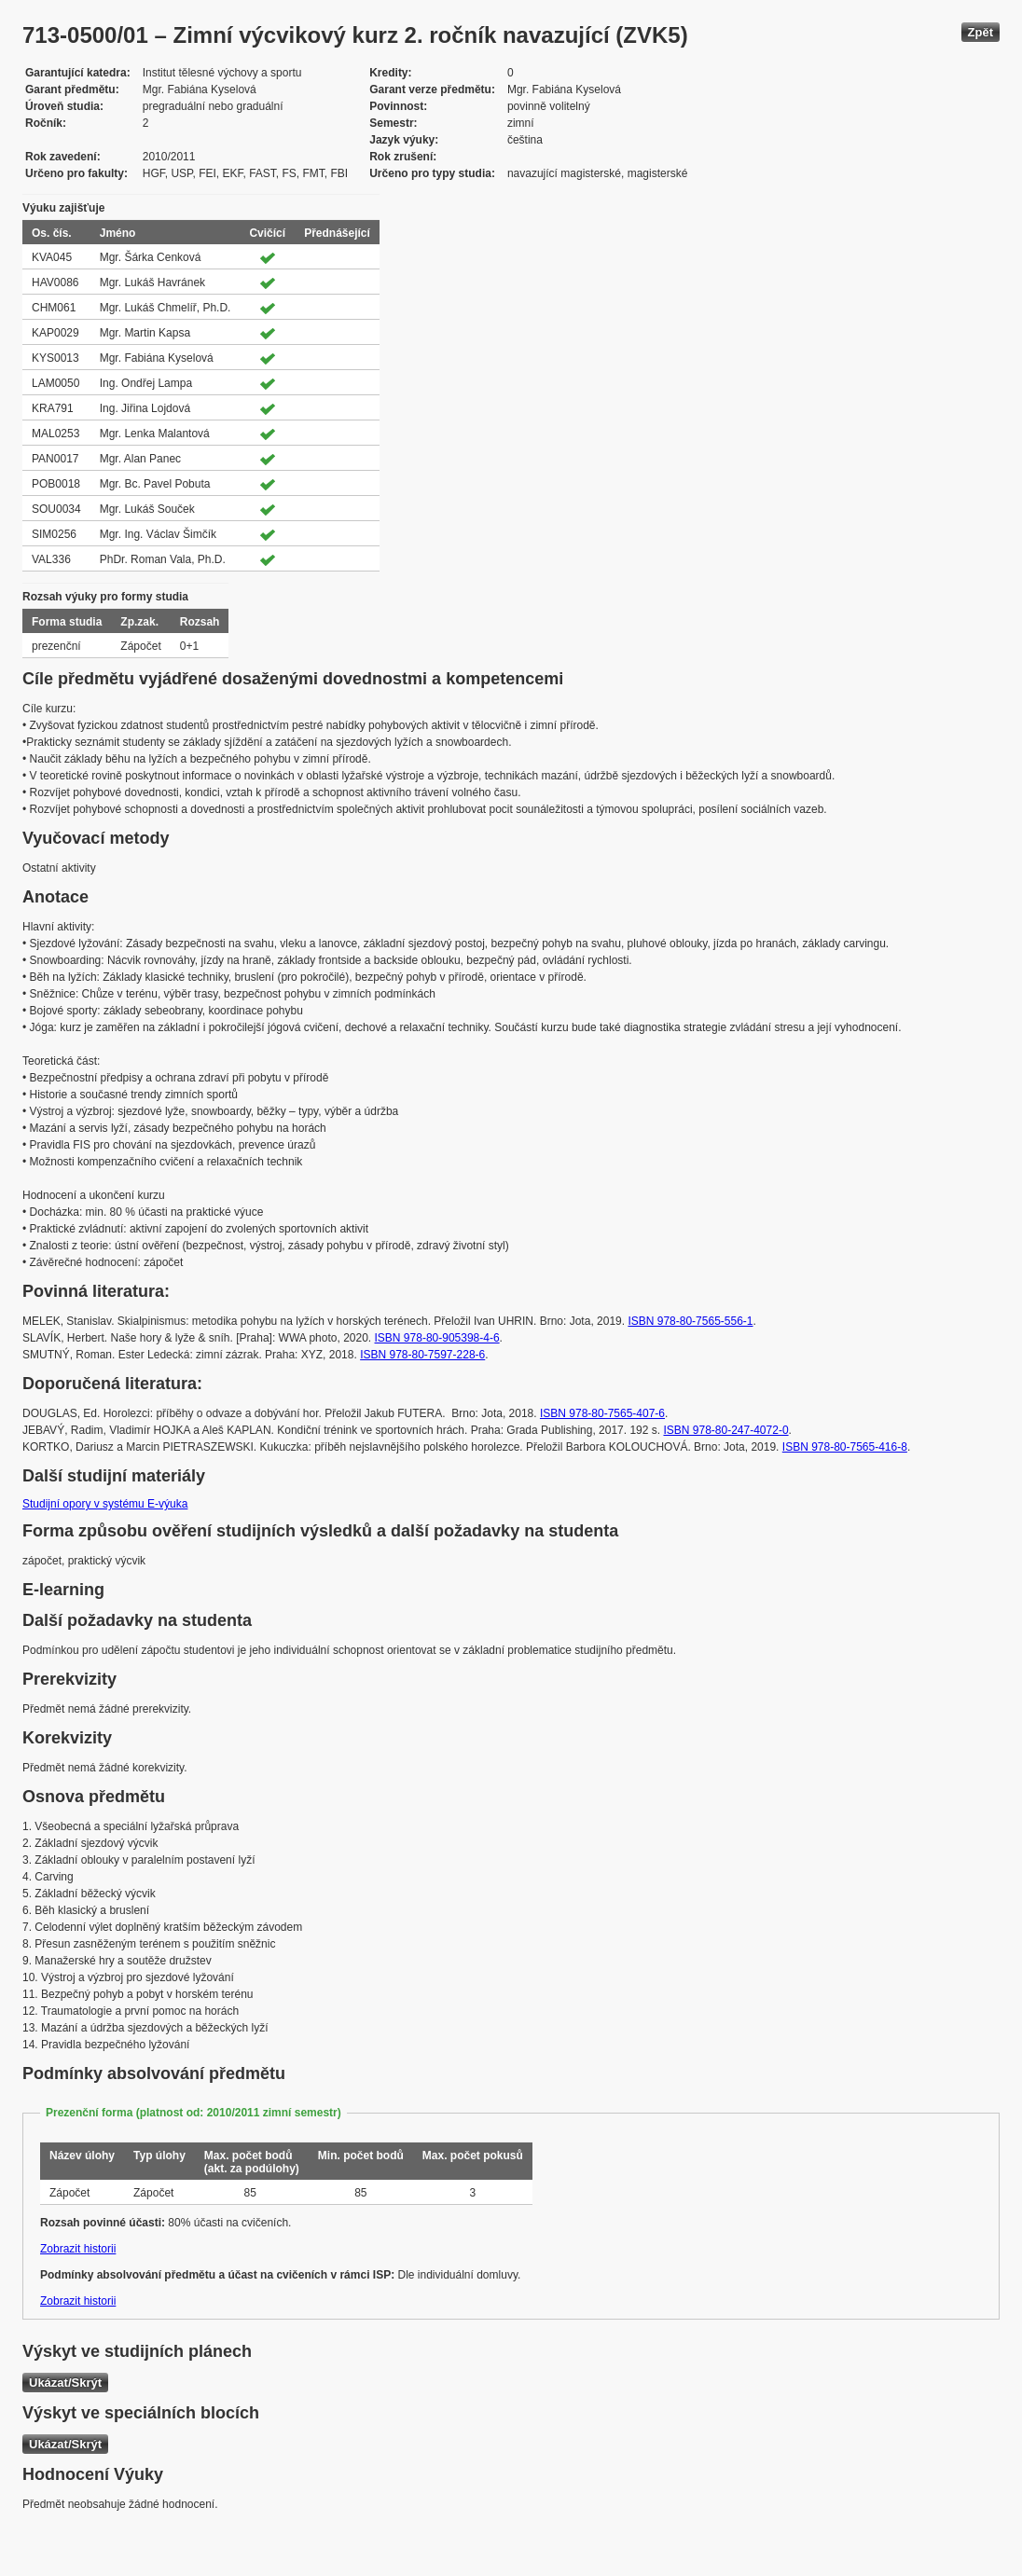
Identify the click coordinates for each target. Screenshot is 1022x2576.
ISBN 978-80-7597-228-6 (422, 1354)
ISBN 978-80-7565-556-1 (690, 1321)
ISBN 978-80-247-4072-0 (725, 1430)
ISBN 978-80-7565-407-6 (602, 1413)
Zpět (980, 32)
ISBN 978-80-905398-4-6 (437, 1337)
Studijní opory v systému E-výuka (104, 1503)
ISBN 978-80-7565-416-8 (844, 1446)
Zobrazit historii (78, 2248)
